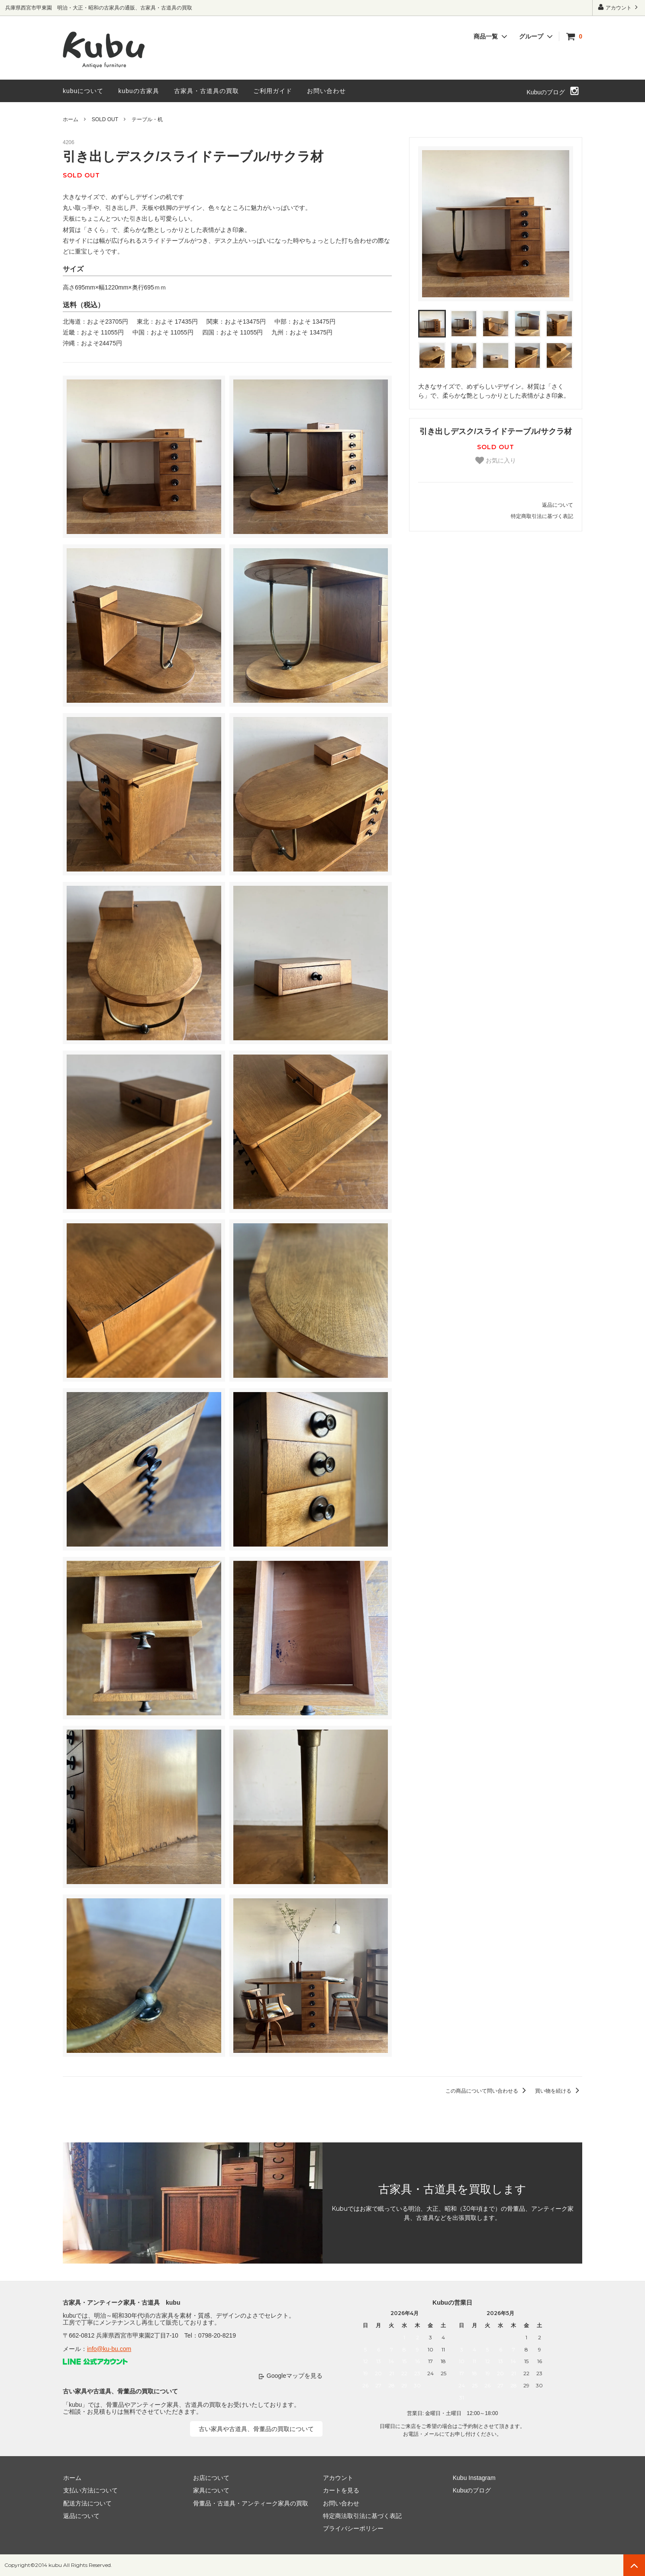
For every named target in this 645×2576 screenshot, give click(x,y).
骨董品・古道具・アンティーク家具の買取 (250, 2502)
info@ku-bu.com (109, 2348)
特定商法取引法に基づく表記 (361, 2515)
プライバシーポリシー (352, 2528)
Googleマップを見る (294, 2375)
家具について (211, 2490)
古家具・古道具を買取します (452, 2189)
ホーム (70, 119)
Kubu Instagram (473, 2477)
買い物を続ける (558, 2091)
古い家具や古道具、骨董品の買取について (256, 2428)
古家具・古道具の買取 (206, 90)
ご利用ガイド (272, 90)
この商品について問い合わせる (487, 2091)
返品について (557, 505)
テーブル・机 (147, 119)
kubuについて (83, 90)
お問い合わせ (326, 90)
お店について (211, 2477)
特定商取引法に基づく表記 (542, 516)
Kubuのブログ (545, 92)
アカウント (618, 7)
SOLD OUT (105, 119)
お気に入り (495, 460)
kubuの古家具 (138, 90)
